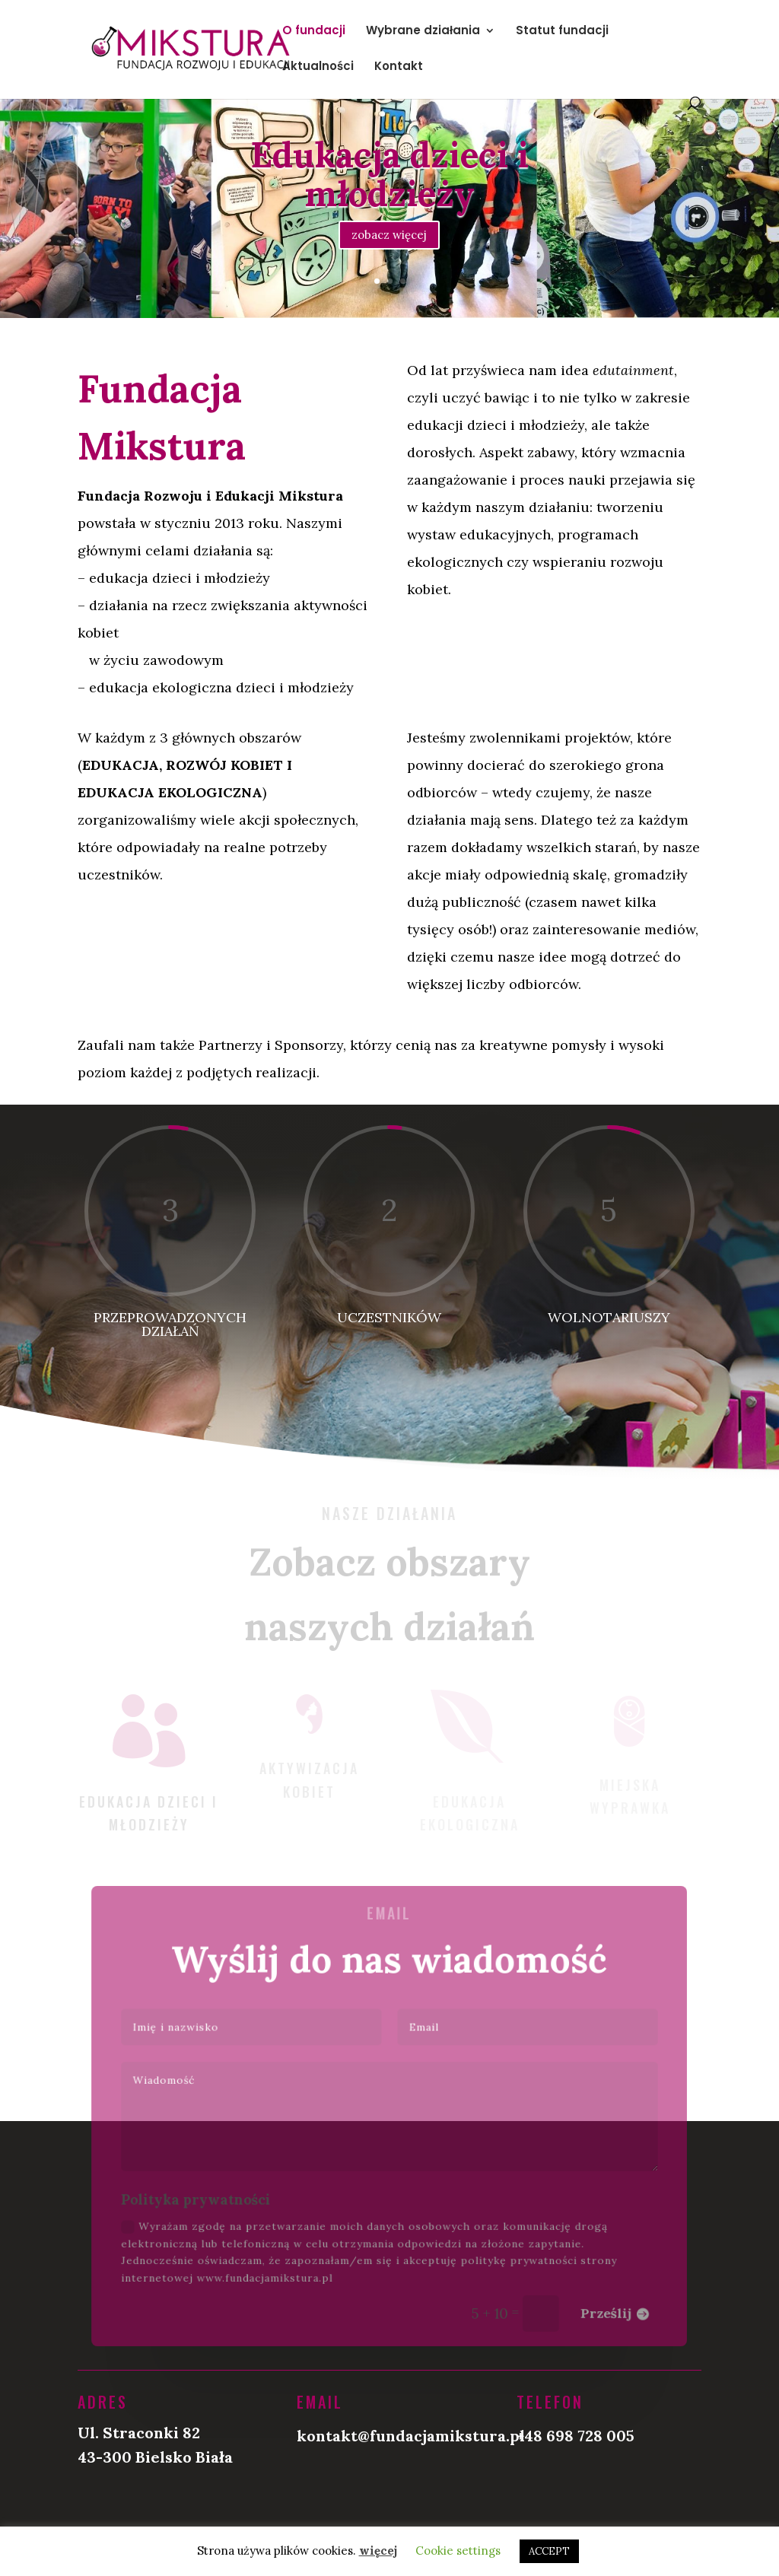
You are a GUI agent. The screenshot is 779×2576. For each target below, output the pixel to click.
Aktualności (318, 67)
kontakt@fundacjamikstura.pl (411, 2435)
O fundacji (313, 31)
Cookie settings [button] (458, 2550)
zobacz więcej (389, 244)
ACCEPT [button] (549, 2551)
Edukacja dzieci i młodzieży (389, 183)
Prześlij (595, 2303)
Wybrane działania (423, 31)
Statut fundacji (562, 31)
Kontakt (398, 67)
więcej (378, 2550)
